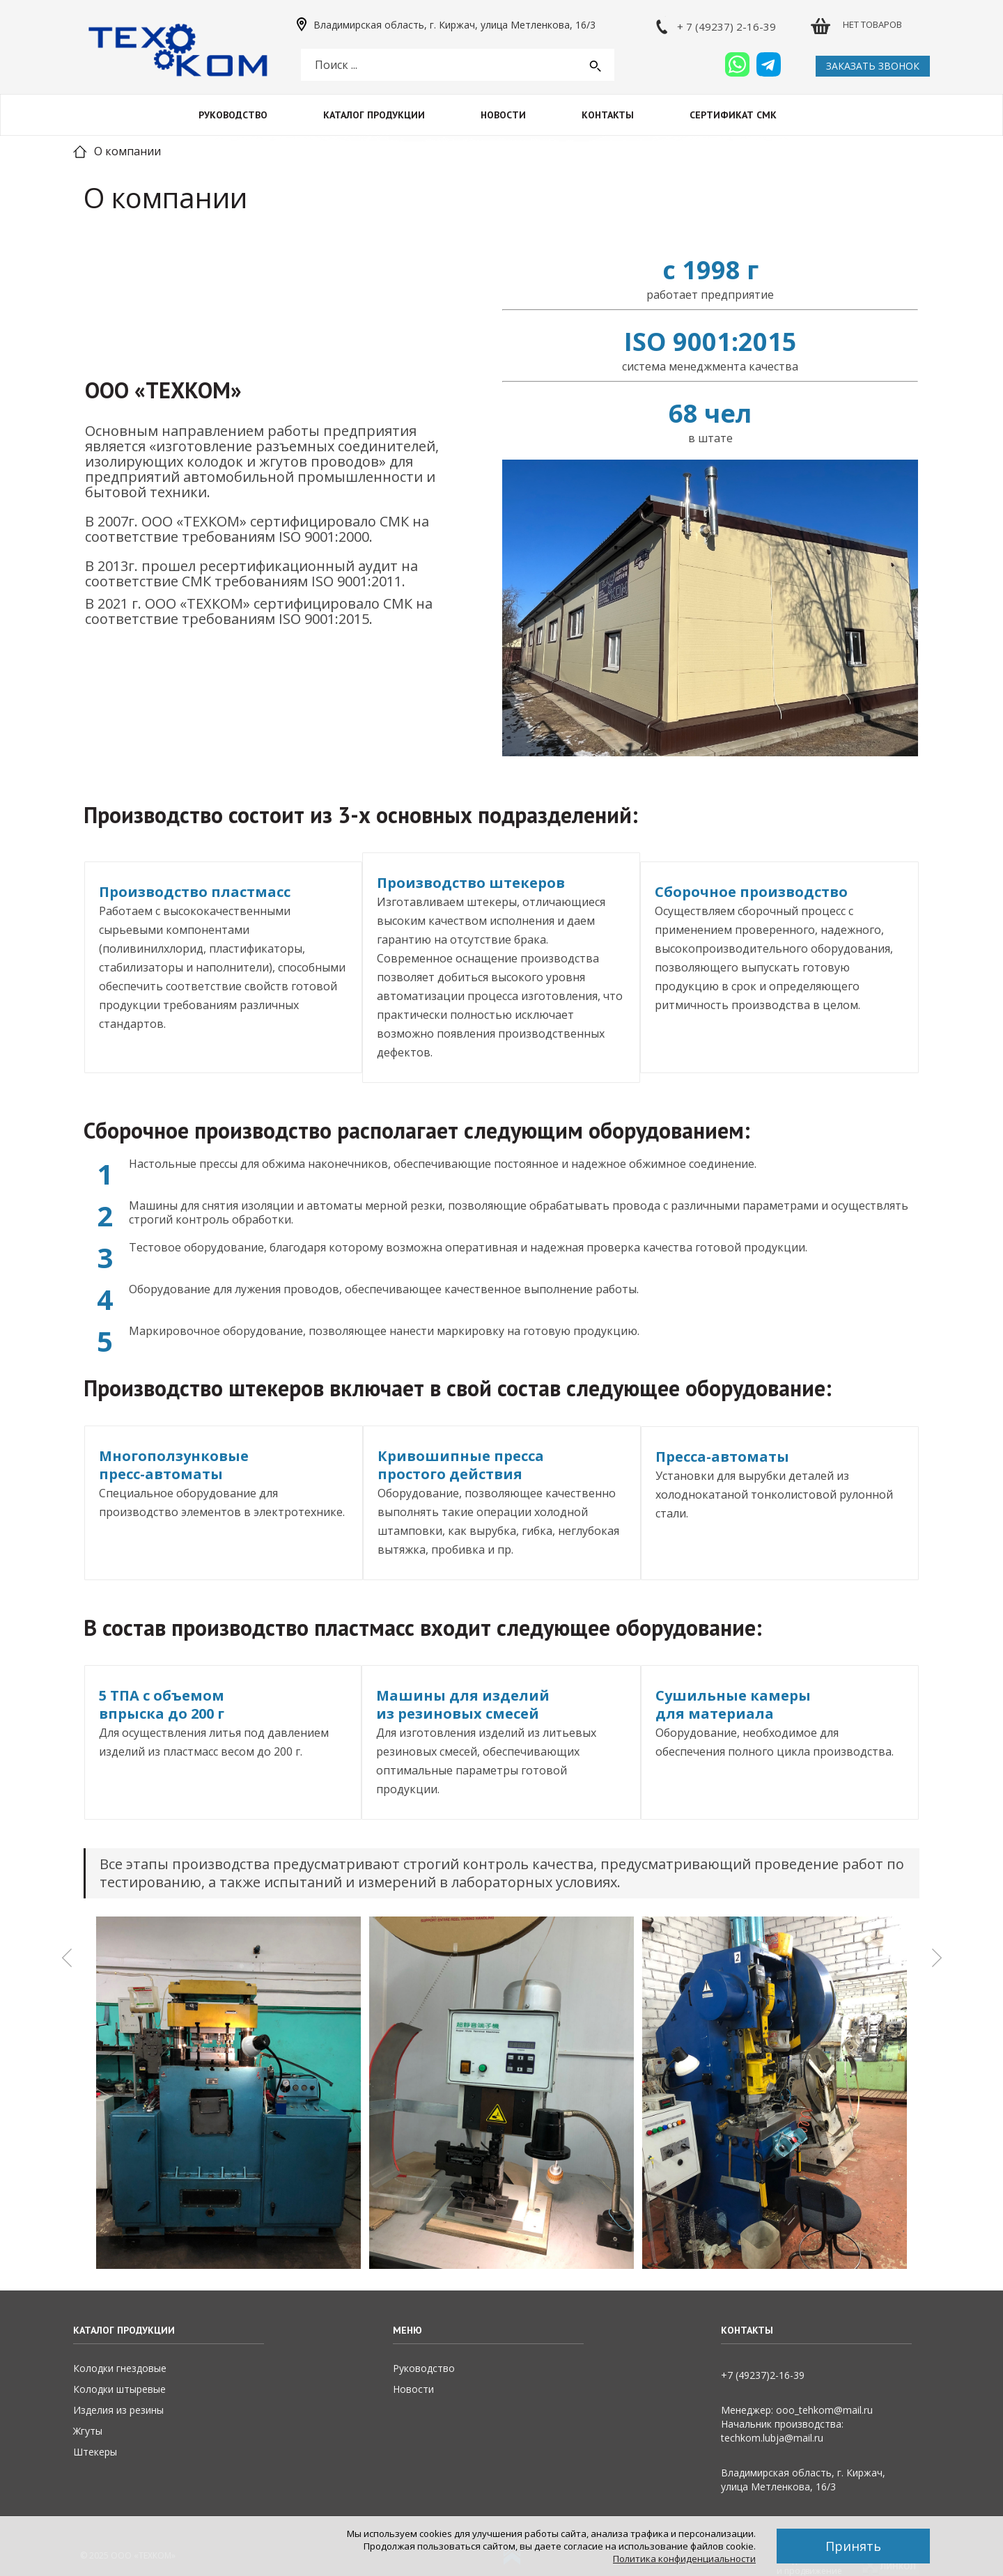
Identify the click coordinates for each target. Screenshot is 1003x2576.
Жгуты (87, 2430)
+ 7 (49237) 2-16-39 (726, 26)
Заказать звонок (872, 65)
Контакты (608, 115)
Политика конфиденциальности (684, 2558)
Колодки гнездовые (119, 2368)
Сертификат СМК (733, 115)
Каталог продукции (374, 115)
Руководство (233, 115)
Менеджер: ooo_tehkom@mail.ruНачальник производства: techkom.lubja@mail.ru (797, 2423)
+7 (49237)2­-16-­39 (762, 2375)
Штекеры (95, 2451)
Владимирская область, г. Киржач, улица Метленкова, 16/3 (454, 25)
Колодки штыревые (119, 2389)
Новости (503, 115)
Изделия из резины (118, 2410)
